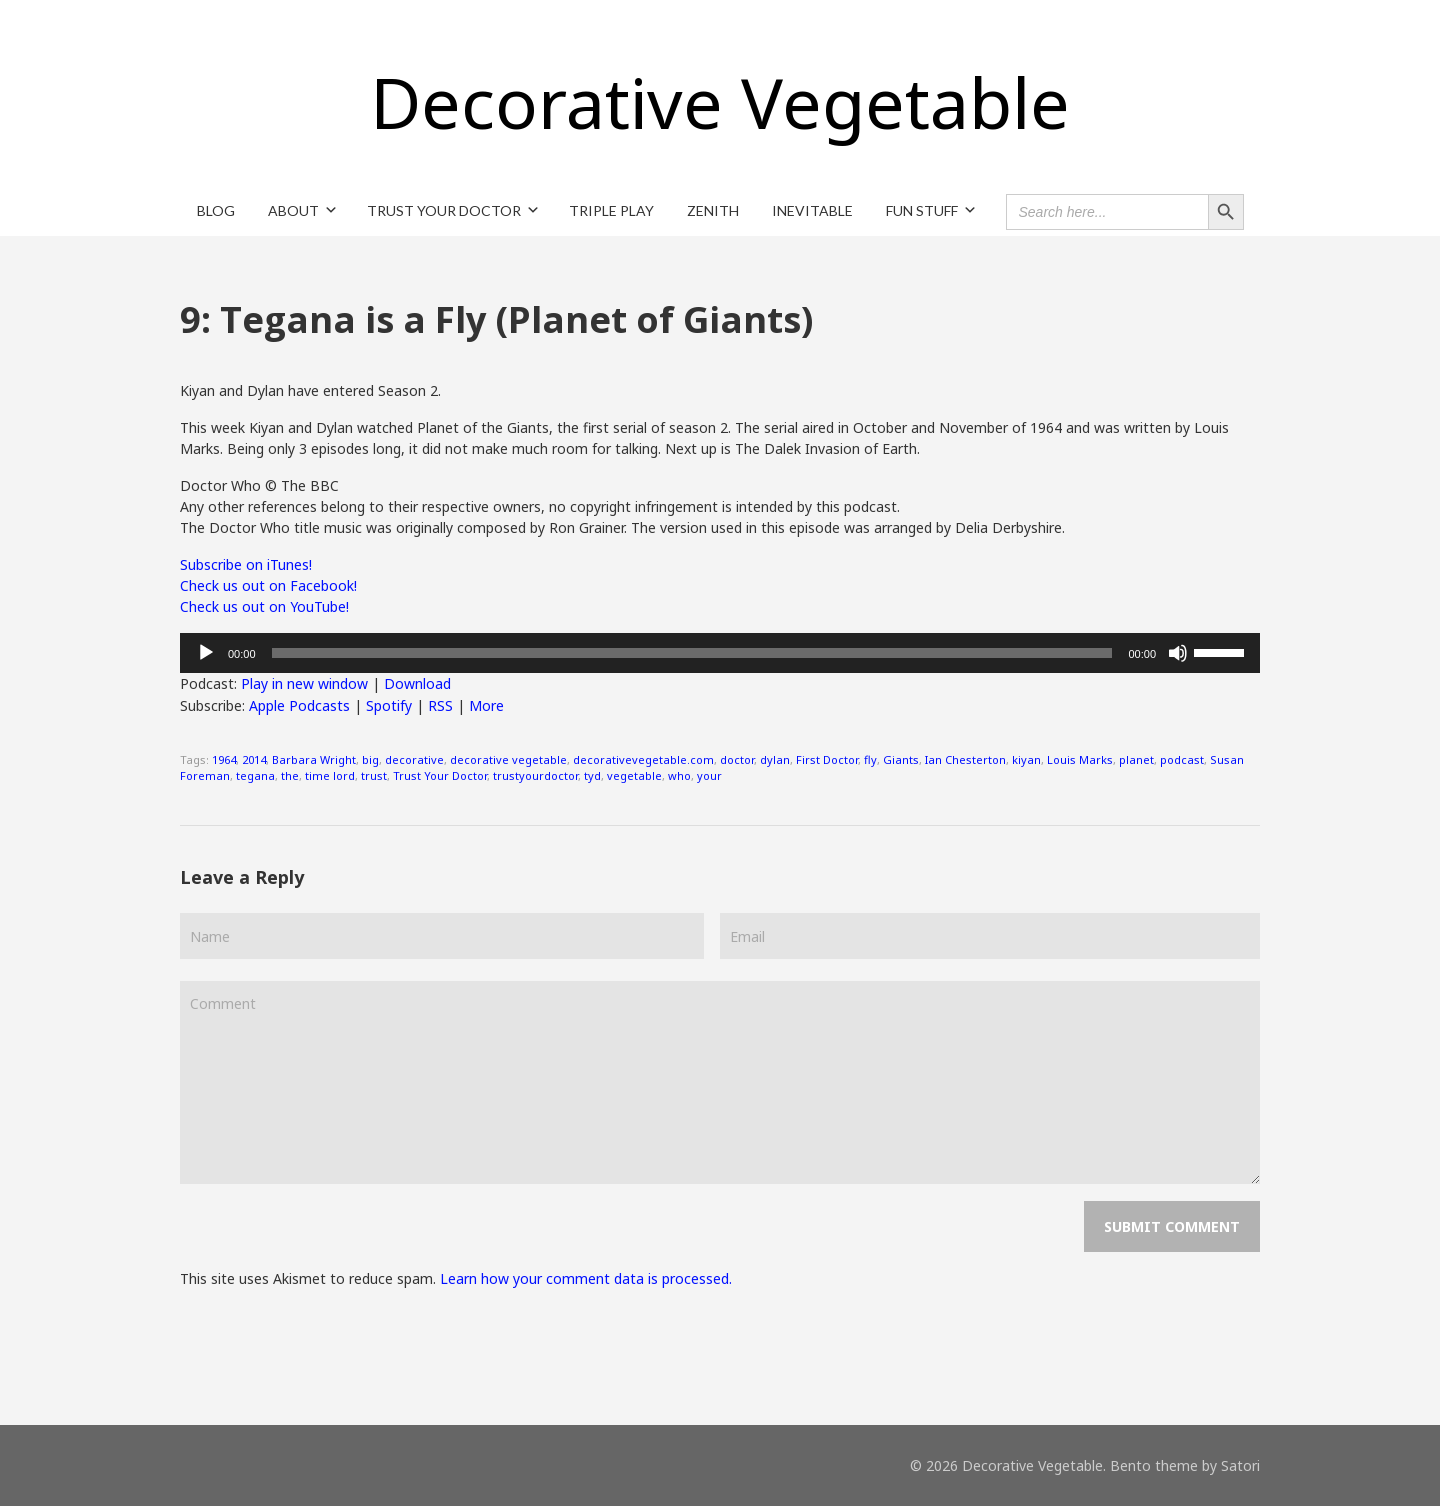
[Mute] (1178, 653)
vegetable (634, 775)
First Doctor (827, 759)
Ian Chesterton (965, 759)
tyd (592, 775)
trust (374, 775)
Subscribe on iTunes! (246, 564)
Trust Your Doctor (440, 775)
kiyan (1026, 759)
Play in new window (304, 683)
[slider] (692, 653)
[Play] (206, 653)
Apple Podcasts (299, 705)
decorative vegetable (508, 759)
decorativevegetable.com (643, 759)
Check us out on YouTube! (264, 606)
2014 (254, 759)
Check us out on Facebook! (268, 585)
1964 (224, 759)
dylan (775, 759)
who (679, 775)
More (486, 705)
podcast (1182, 759)
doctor (737, 759)
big (370, 759)
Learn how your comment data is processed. (586, 1278)
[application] (720, 653)
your (709, 775)
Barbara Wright (314, 759)
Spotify (389, 705)
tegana (255, 775)
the (290, 775)
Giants (901, 759)
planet (1136, 759)
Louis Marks (1080, 759)
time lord (330, 775)
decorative (414, 759)
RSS (440, 705)
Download (417, 683)
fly (870, 759)
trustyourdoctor (535, 775)
